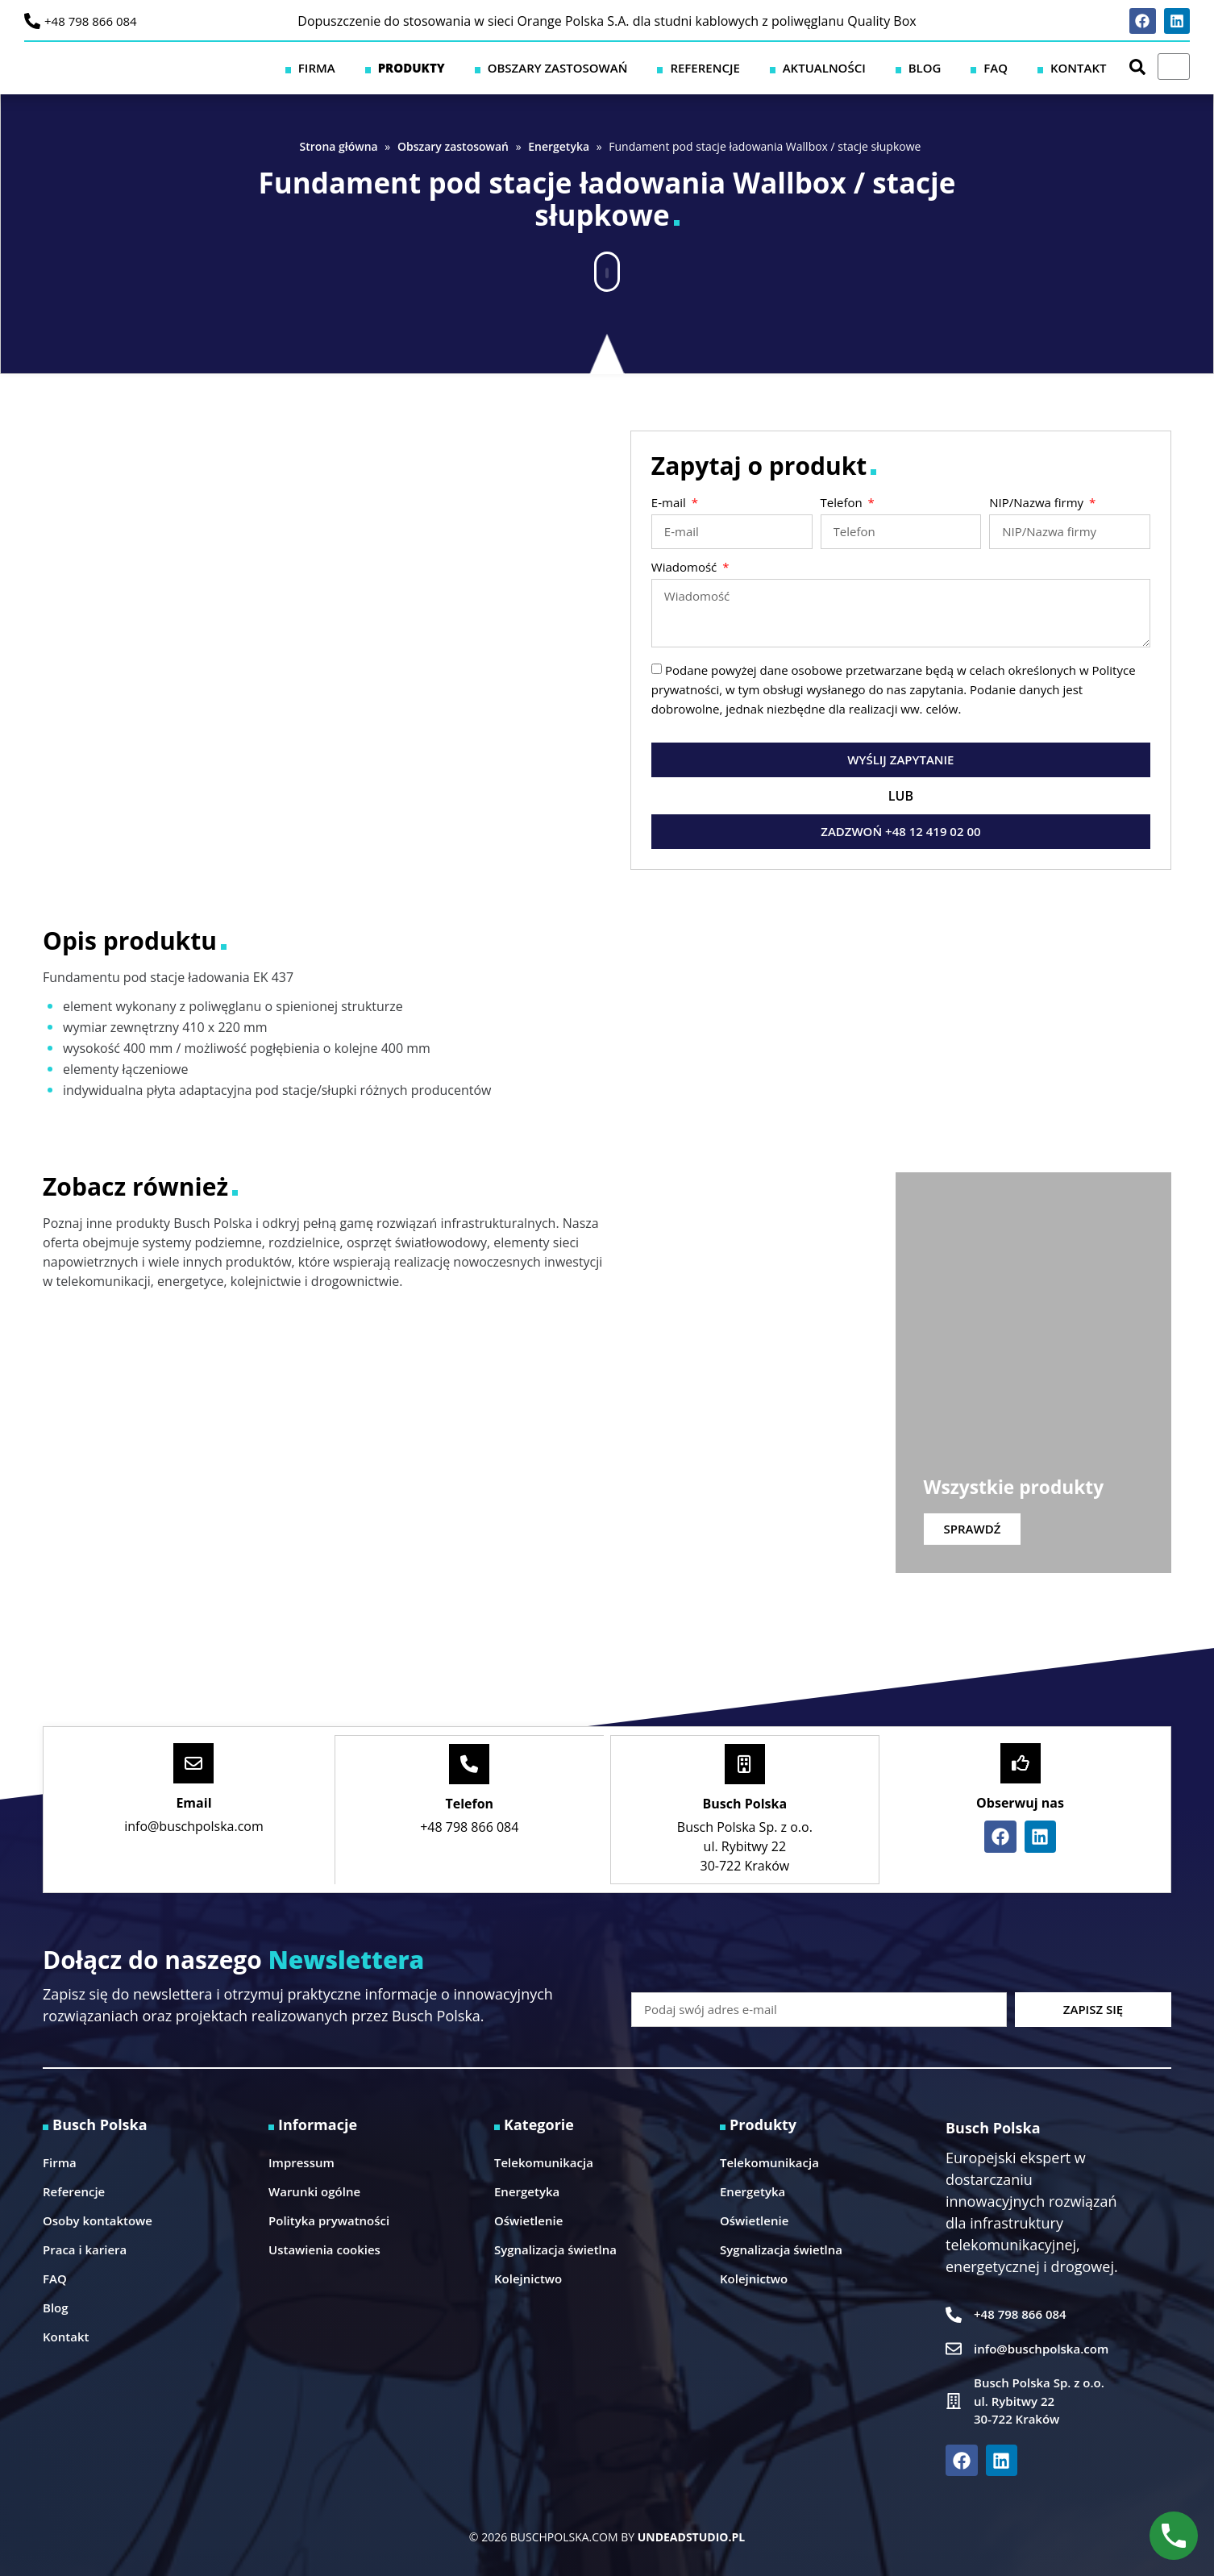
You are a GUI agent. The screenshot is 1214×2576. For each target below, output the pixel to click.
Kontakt (1087, 67)
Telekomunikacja (543, 2161)
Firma (454, 67)
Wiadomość (685, 568)
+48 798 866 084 (90, 21)
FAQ (1024, 67)
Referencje (787, 67)
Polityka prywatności (328, 2219)
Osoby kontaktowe (97, 2219)
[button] (607, 264)
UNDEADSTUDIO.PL (691, 2535)
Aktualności (888, 67)
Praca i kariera (85, 2248)
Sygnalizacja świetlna (555, 2248)
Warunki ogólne (314, 2190)
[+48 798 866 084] (32, 21)
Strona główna (339, 146)
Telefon (843, 503)
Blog (970, 67)
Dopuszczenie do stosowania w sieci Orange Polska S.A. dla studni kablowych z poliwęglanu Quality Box (606, 21)
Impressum (301, 2161)
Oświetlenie (528, 2219)
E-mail (670, 503)
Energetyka (558, 146)
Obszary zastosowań (658, 67)
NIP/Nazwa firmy (1038, 503)
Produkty (530, 67)
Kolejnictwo (528, 2277)
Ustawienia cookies (324, 2248)
